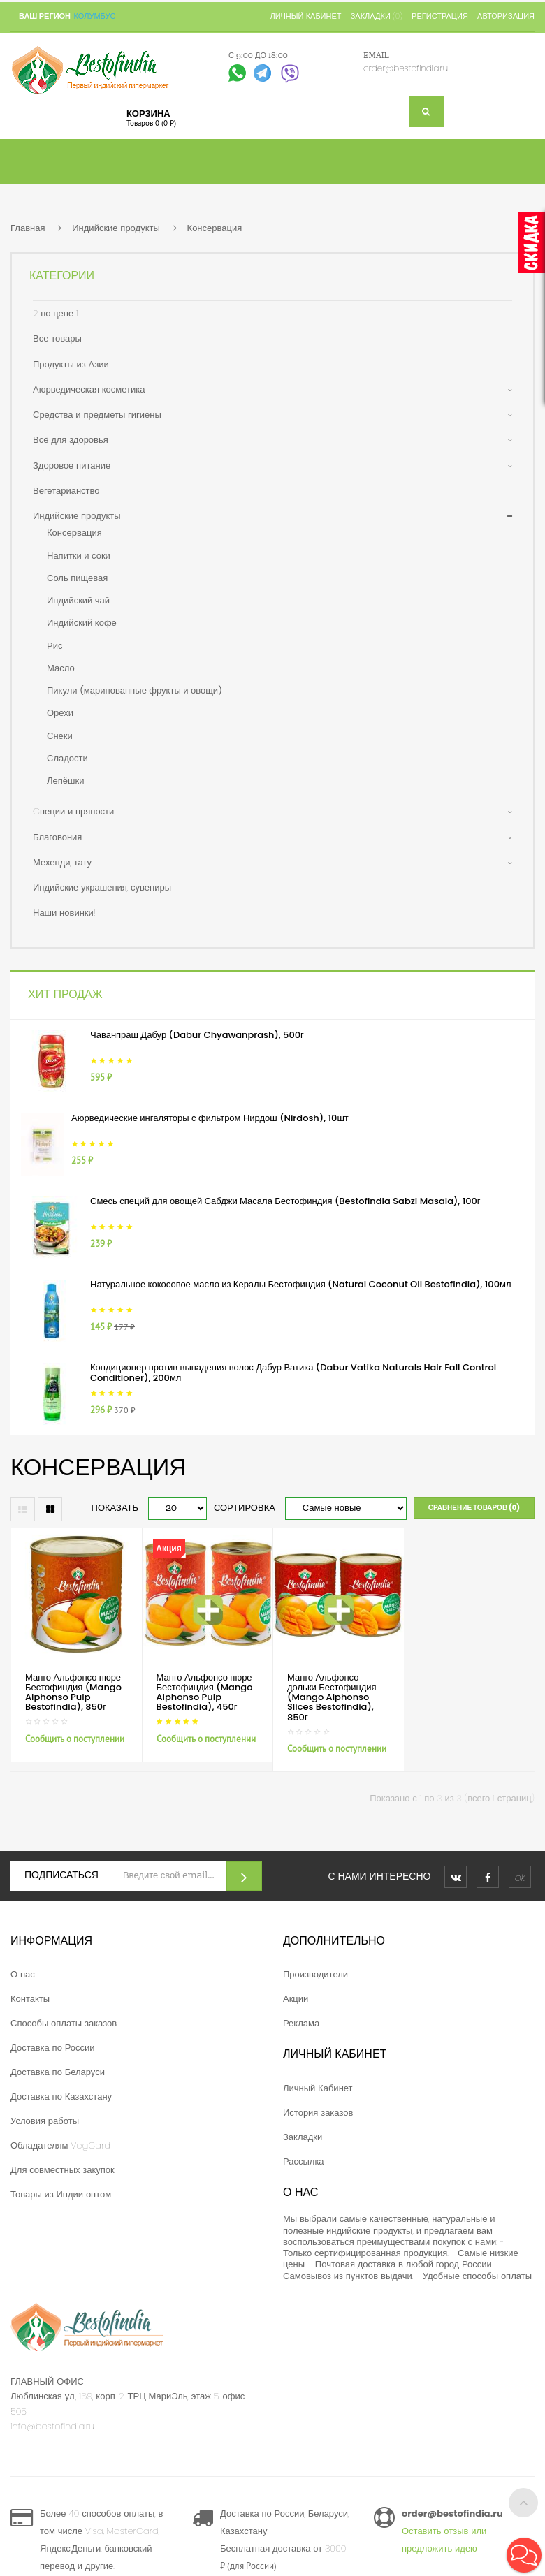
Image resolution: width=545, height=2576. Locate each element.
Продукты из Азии (71, 364)
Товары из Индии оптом (60, 2194)
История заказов (318, 2112)
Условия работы (44, 2121)
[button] (524, 2555)
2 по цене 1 (55, 313)
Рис (54, 645)
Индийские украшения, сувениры (102, 887)
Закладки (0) (376, 16)
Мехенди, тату (62, 862)
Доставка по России (52, 2047)
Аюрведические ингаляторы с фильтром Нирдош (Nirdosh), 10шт (210, 1118)
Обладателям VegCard (60, 2145)
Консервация (214, 228)
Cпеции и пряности (73, 811)
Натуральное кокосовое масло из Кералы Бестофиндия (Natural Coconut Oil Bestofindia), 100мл (300, 1284)
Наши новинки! (64, 912)
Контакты (30, 1998)
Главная (27, 228)
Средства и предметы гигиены (97, 414)
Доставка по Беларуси (57, 2072)
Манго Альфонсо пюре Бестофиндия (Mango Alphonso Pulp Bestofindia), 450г (205, 1692)
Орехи (60, 712)
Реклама (301, 2023)
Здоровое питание (71, 465)
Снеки (60, 735)
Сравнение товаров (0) (474, 1507)
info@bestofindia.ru (52, 2426)
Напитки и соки (78, 555)
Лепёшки (65, 780)
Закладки (302, 2137)
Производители (315, 1974)
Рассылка (303, 2161)
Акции (295, 1998)
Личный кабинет (305, 16)
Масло (61, 668)
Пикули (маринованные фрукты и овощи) (134, 690)
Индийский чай (78, 600)
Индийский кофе (82, 622)
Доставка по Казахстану (61, 2096)
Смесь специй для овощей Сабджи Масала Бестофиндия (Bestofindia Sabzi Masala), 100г (285, 1201)
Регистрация (440, 16)
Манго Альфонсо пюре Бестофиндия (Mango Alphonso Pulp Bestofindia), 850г (73, 1692)
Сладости (67, 758)
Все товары (57, 338)
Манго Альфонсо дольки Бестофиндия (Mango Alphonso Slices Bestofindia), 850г (332, 1697)
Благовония (57, 837)
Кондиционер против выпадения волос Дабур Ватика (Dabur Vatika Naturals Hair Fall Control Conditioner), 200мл (293, 1372)
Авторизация (506, 16)
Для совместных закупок (62, 2169)
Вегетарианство (66, 490)
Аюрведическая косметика (89, 389)
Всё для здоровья (70, 439)
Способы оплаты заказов (63, 2023)
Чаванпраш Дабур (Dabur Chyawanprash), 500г (197, 1034)
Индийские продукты (116, 228)
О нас (22, 1974)
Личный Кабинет (318, 2088)
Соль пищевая (77, 578)
